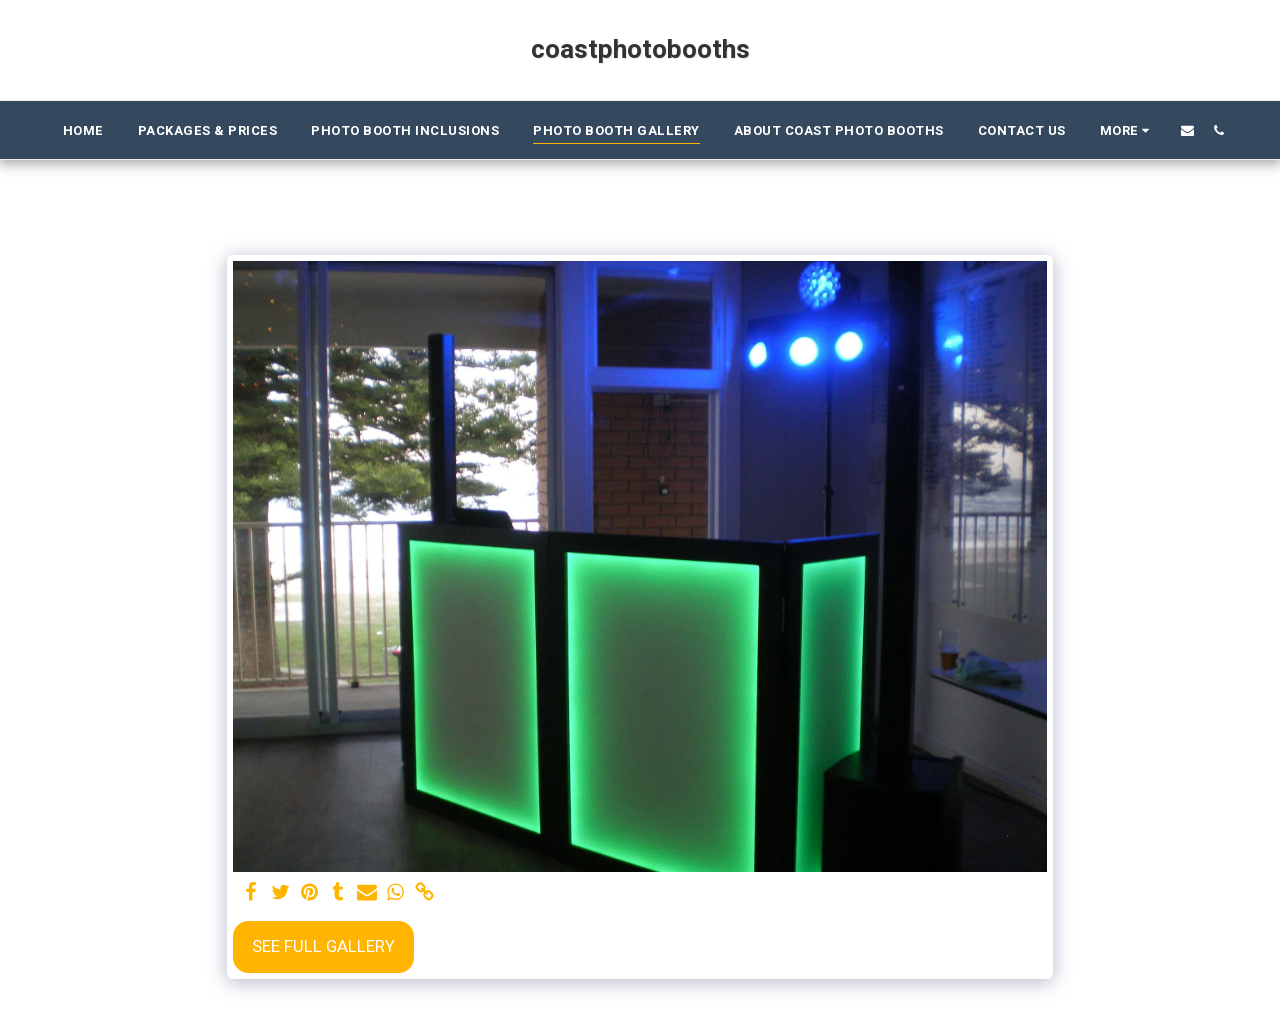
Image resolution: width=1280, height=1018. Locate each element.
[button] (1187, 130)
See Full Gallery (323, 947)
